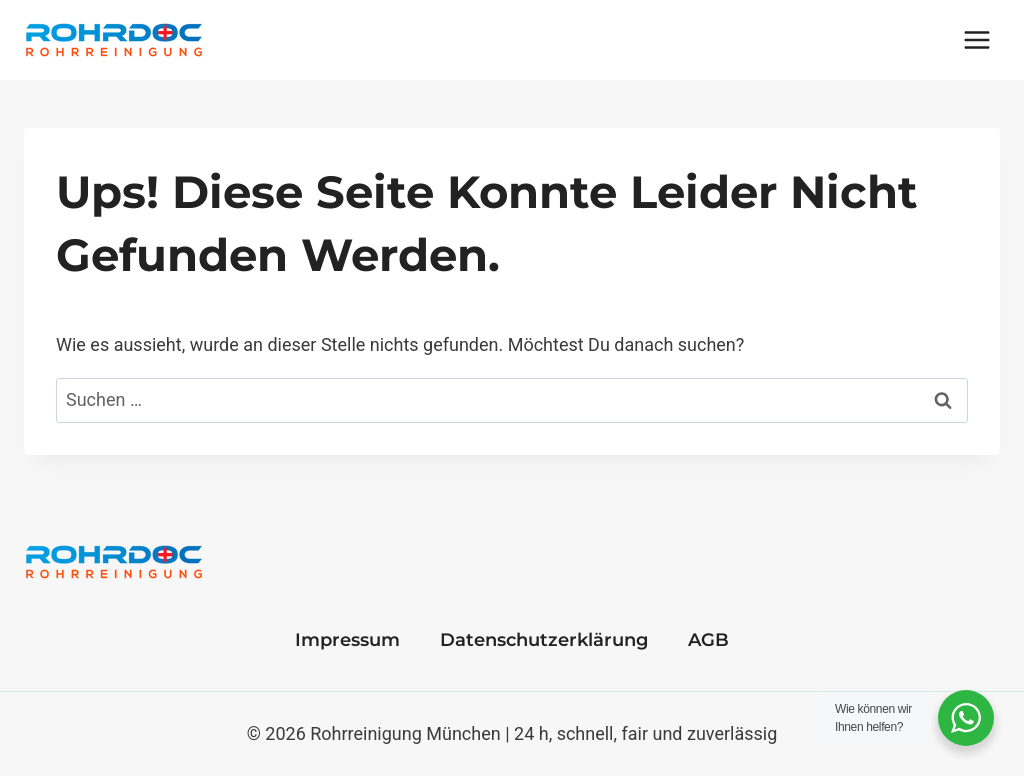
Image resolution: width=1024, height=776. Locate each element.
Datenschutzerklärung (544, 640)
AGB (708, 640)
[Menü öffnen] (976, 39)
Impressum (347, 640)
